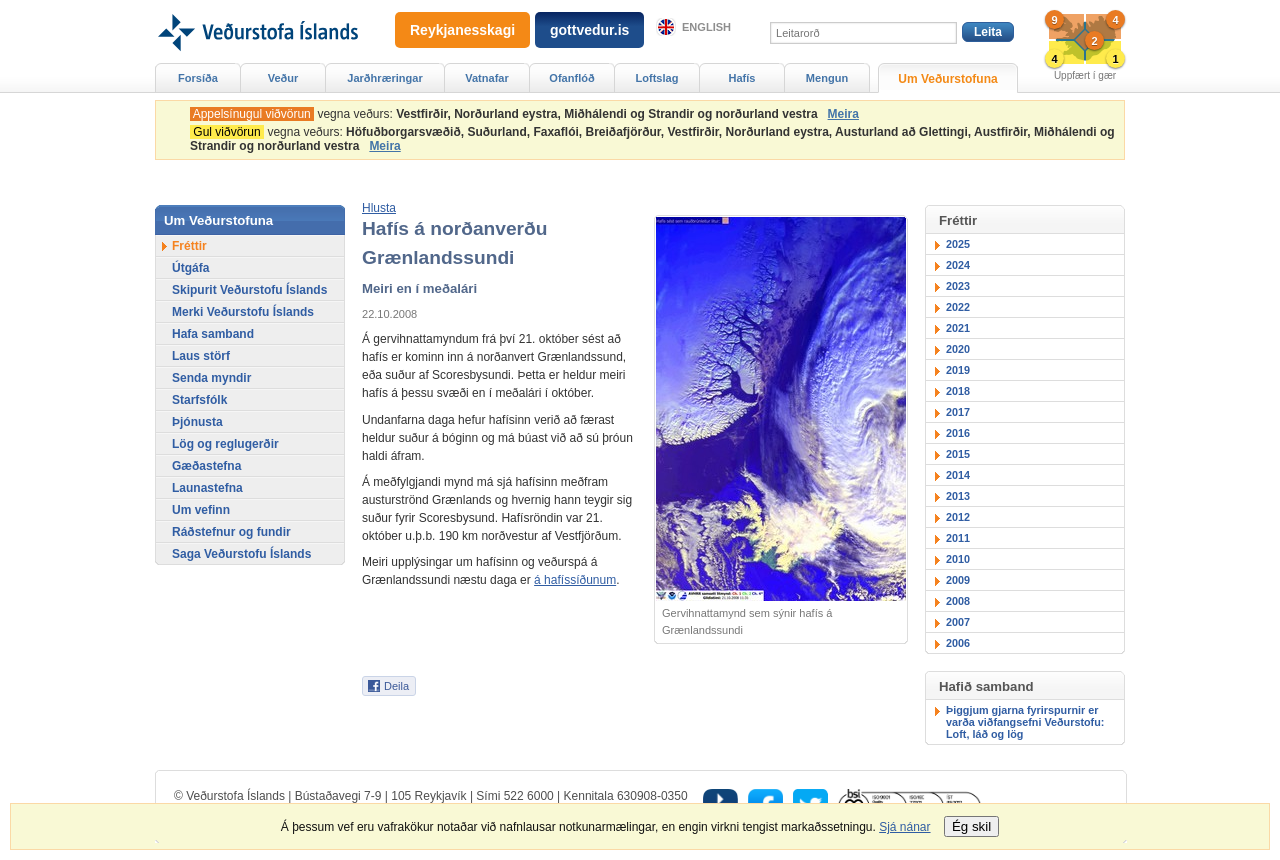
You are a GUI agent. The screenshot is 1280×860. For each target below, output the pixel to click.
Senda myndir (211, 378)
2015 (958, 454)
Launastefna (207, 488)
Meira (843, 114)
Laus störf (201, 356)
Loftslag (657, 78)
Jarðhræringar (384, 78)
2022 (958, 307)
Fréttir (189, 246)
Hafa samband (213, 334)
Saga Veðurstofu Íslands (241, 554)
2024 (958, 265)
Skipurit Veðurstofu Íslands (249, 290)
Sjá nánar (904, 827)
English (706, 27)
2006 (958, 643)
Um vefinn (201, 510)
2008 (958, 601)
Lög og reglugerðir (225, 444)
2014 (958, 475)
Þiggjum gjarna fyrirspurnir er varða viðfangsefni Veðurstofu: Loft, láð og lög (1025, 722)
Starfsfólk (199, 400)
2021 (958, 328)
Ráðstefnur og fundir (231, 532)
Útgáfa (190, 268)
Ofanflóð (571, 78)
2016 (958, 433)
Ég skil (971, 826)
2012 (958, 517)
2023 (958, 286)
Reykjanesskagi (462, 30)
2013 (958, 496)
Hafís (742, 78)
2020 (958, 349)
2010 (958, 559)
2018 (958, 391)
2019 (958, 370)
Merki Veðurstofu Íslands (243, 312)
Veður (283, 78)
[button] (379, 208)
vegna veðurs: (507, 114)
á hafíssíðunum (575, 580)
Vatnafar (487, 78)
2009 (958, 580)
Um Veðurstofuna (947, 79)
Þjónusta (197, 422)
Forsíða (198, 78)
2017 (958, 412)
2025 (958, 244)
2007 (958, 622)
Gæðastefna (206, 466)
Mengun (827, 78)
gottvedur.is (589, 30)
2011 (958, 538)
